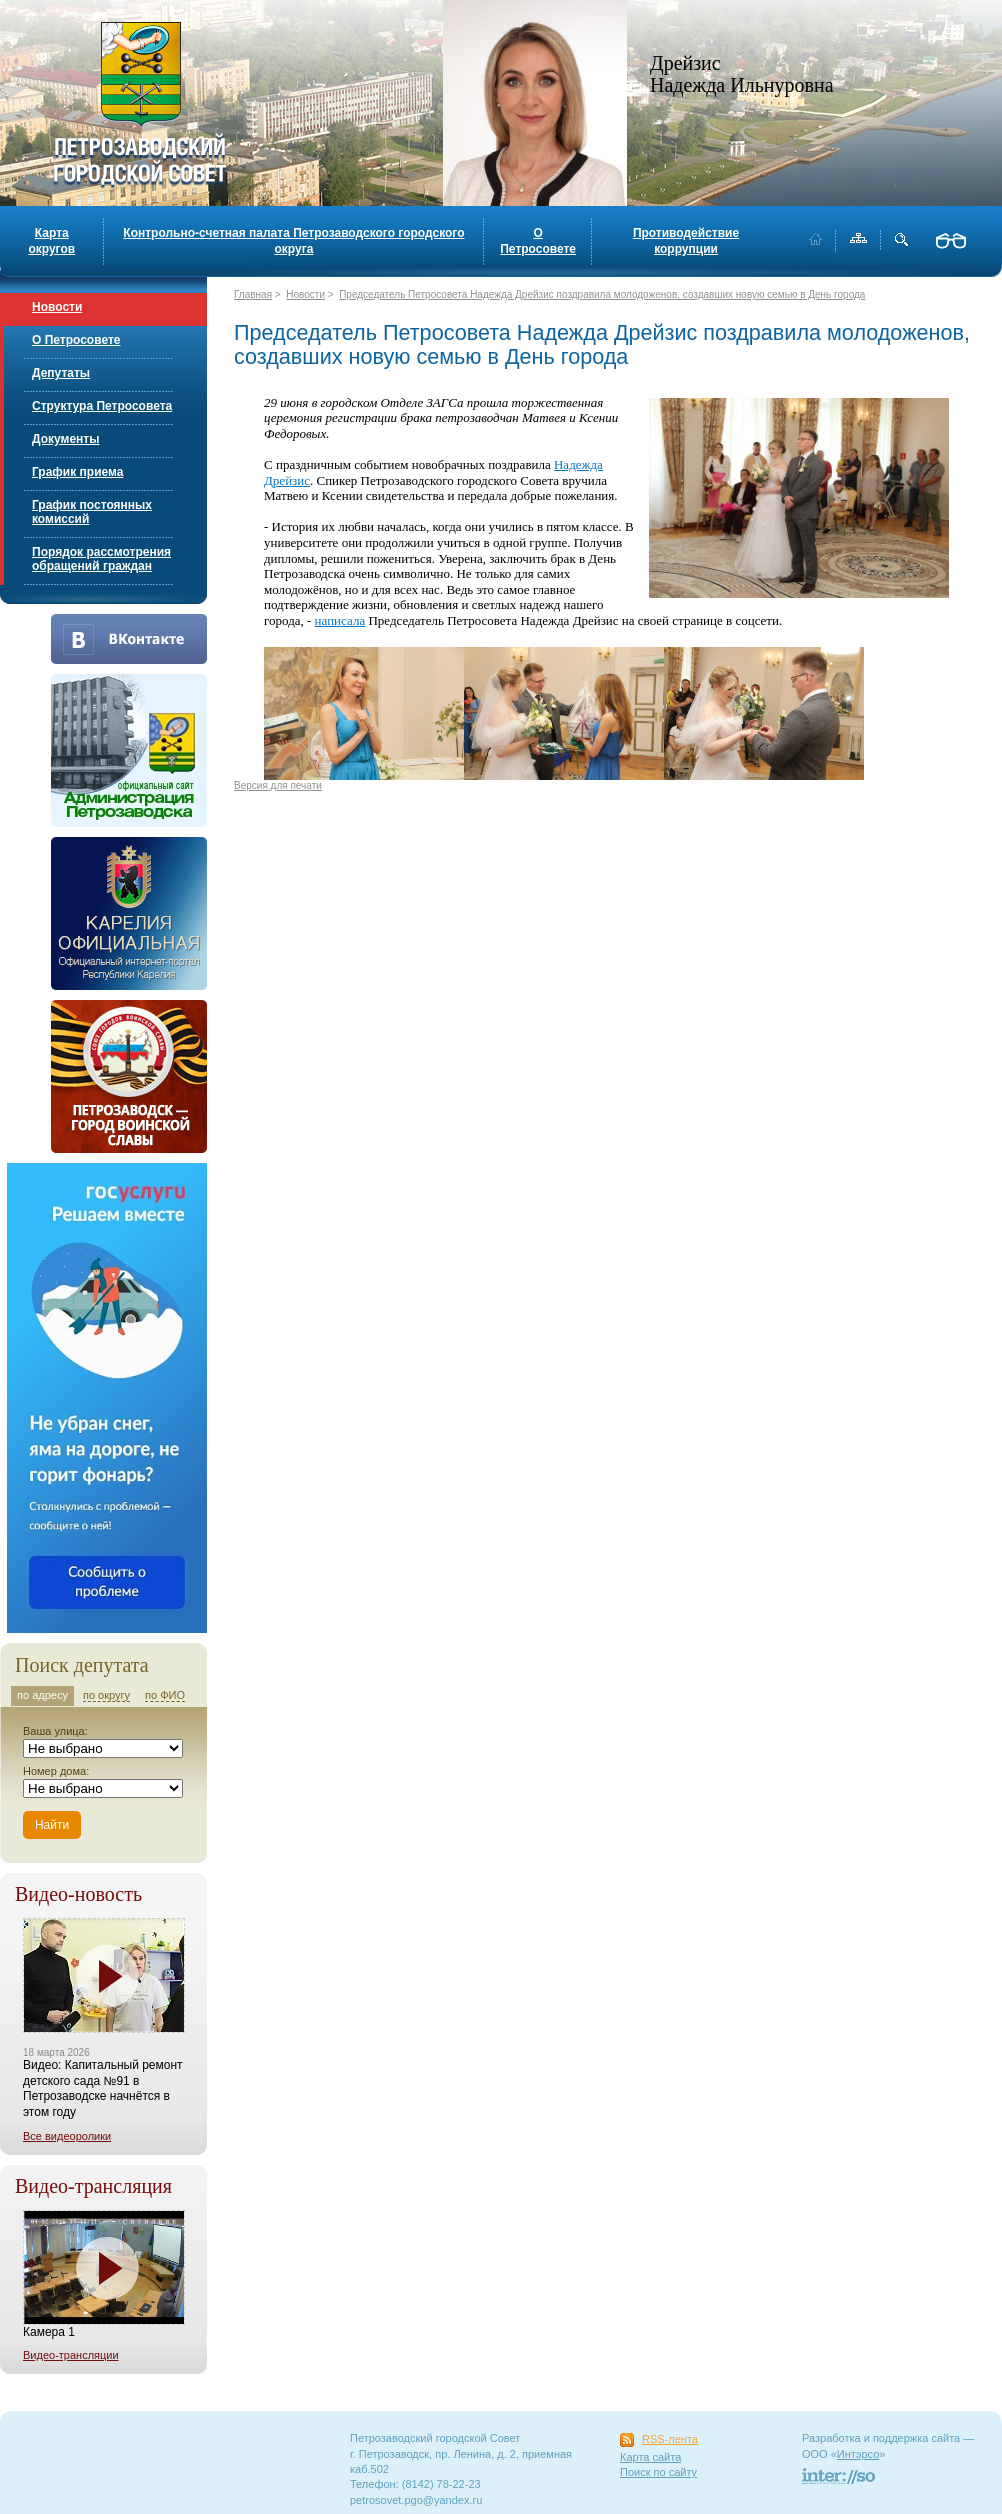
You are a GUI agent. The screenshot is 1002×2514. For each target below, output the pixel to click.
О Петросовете (538, 241)
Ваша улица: (55, 1731)
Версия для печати (278, 785)
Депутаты (61, 373)
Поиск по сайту (658, 2472)
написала (340, 620)
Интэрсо (858, 2454)
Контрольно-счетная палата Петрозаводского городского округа (293, 241)
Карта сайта (650, 2457)
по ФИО (165, 1695)
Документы (65, 439)
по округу (106, 1695)
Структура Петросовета (102, 406)
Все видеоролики (67, 2136)
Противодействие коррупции (686, 241)
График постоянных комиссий (92, 512)
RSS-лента (670, 2439)
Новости (57, 307)
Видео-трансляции (71, 2355)
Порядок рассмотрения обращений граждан (101, 559)
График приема (77, 472)
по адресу (42, 1695)
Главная (253, 294)
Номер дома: (56, 1771)
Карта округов (51, 241)
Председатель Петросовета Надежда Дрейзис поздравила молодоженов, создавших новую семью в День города (602, 294)
